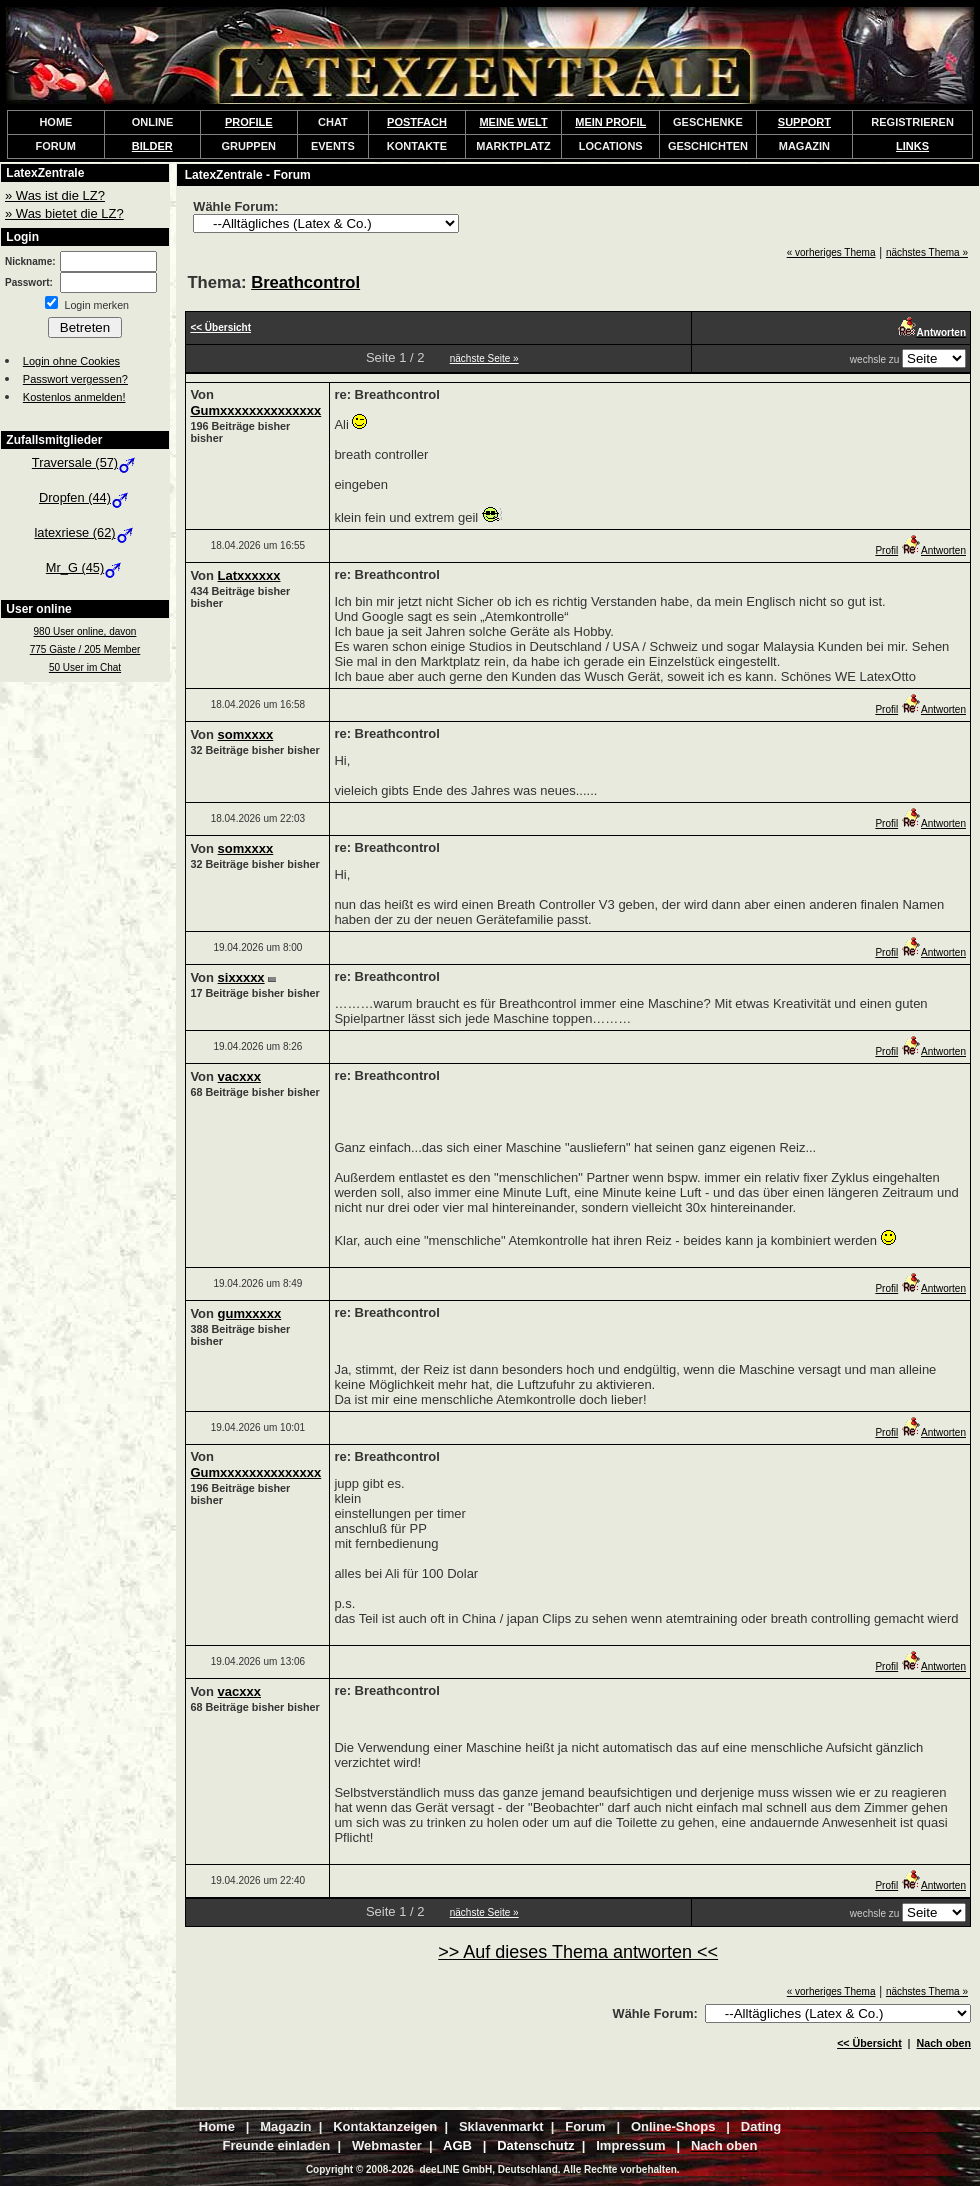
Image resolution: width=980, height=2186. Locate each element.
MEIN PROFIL (610, 122)
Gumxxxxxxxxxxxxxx (255, 410)
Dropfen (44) (85, 497)
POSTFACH (417, 122)
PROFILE (249, 122)
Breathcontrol (305, 282)
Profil (886, 550)
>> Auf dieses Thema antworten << (578, 1952)
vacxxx (239, 1076)
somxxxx (246, 734)
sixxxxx (241, 977)
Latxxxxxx (249, 575)
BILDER (152, 146)
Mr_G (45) (85, 567)
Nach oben (944, 2043)
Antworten (933, 550)
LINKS (912, 146)
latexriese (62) (84, 532)
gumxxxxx (250, 1313)
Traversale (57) (85, 462)
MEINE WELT (513, 122)
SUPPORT (804, 122)
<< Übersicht (869, 2043)
